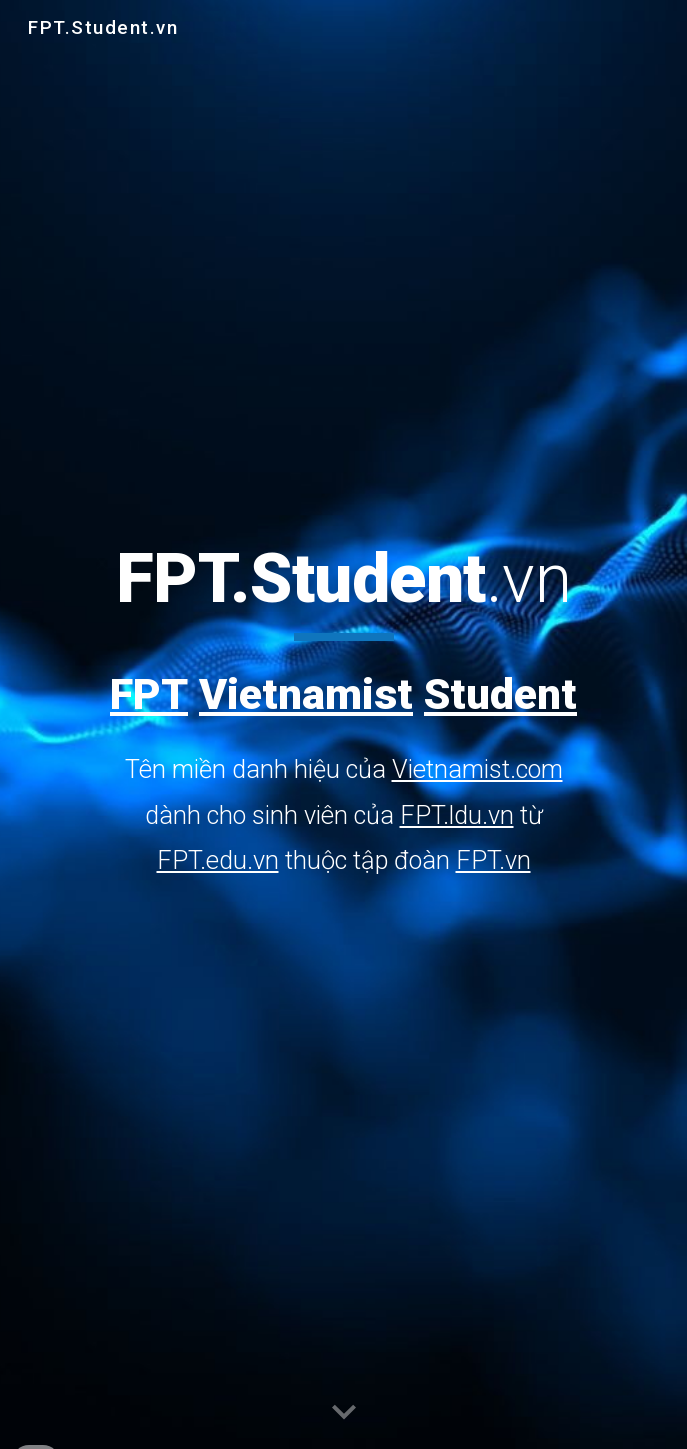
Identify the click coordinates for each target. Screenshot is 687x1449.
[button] (344, 1413)
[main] (343, 710)
